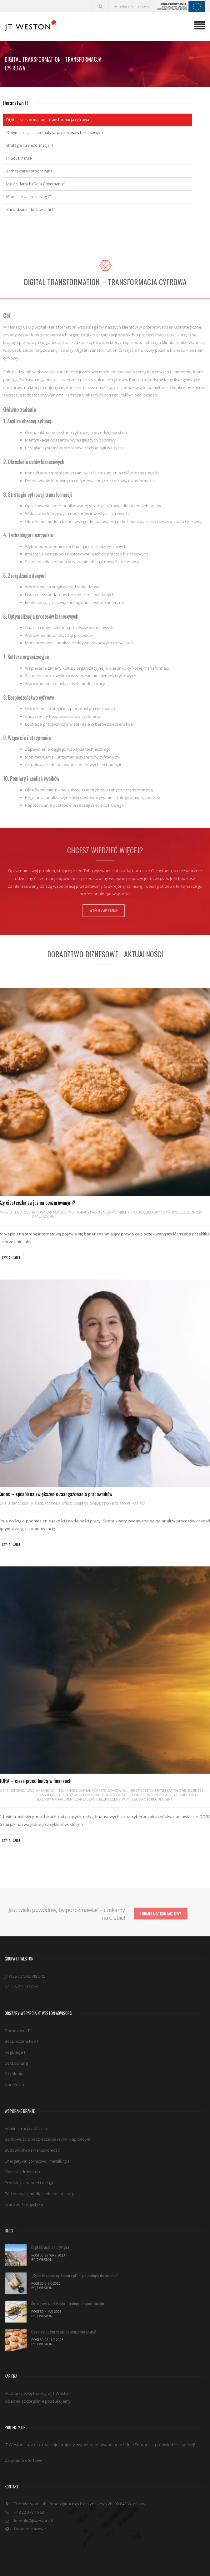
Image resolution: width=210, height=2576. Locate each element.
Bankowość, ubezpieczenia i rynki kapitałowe (147, 1789)
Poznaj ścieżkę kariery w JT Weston (37, 2367)
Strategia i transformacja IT (30, 145)
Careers (81, 1503)
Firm (122, 1212)
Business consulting (55, 1212)
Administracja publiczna (27, 2102)
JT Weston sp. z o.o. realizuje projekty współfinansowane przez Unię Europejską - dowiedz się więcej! (100, 2419)
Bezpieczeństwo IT (22, 2015)
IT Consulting (140, 1793)
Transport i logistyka (24, 2178)
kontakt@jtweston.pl (33, 2494)
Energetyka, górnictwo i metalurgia (37, 2135)
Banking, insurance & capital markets (73, 1789)
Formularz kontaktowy (160, 1888)
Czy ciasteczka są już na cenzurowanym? (63, 2306)
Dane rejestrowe (30, 2503)
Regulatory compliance (160, 1212)
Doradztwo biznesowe (96, 1212)
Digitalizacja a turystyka (50, 2221)
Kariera (138, 1503)
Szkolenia (14, 2048)
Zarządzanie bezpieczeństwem (102, 1798)
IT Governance (19, 158)
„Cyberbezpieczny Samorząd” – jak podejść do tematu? (74, 2249)
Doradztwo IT (114, 1793)
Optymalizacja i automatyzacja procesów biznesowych (54, 132)
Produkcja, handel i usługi (29, 2157)
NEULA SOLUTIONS (22, 1961)
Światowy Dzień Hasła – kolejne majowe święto (67, 2277)
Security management (55, 1798)
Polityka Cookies (144, 2552)
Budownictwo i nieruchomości (32, 2124)
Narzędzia (14, 2059)
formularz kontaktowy (131, 6)
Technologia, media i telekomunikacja (40, 2167)
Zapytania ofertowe (23, 2434)
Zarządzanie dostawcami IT (30, 209)
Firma (132, 1212)
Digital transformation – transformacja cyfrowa (47, 119)
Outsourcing (16, 2037)
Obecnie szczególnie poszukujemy (38, 2375)
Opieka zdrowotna (22, 2146)
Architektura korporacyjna (29, 171)
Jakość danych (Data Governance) (35, 184)
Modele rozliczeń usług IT (28, 196)
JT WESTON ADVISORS (25, 1950)
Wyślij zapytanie (103, 910)
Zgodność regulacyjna (151, 1798)
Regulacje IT (16, 2026)
